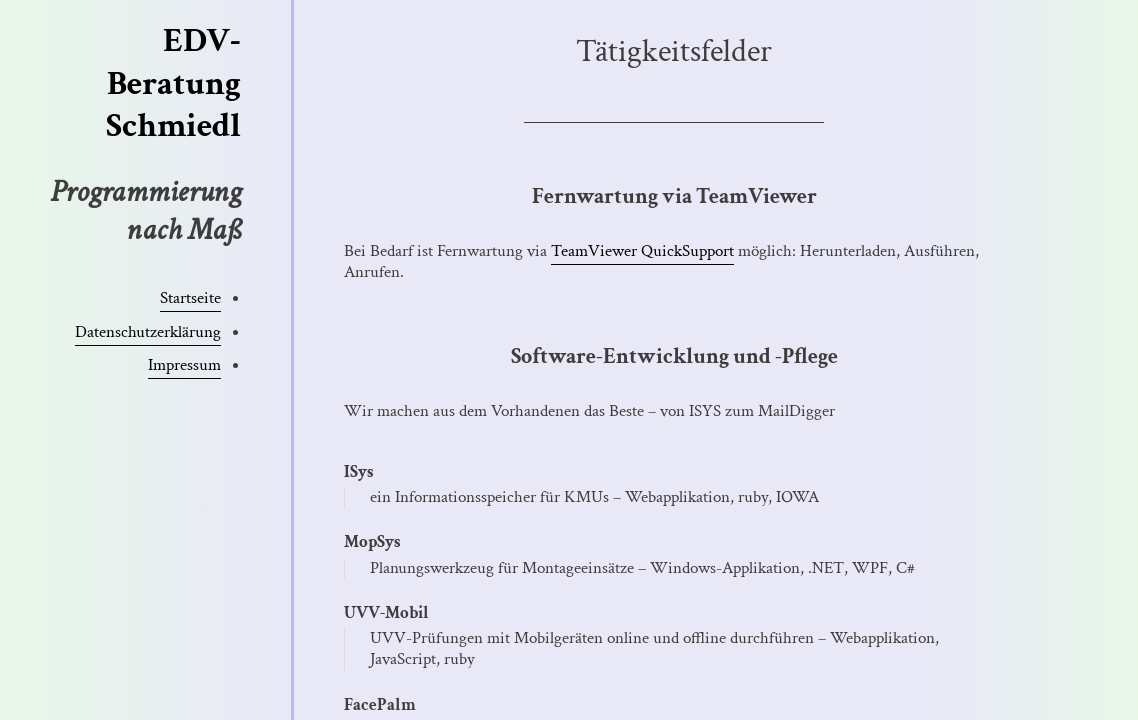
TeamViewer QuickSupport (642, 251)
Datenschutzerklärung (148, 332)
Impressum (184, 365)
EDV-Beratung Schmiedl (173, 83)
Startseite (190, 298)
